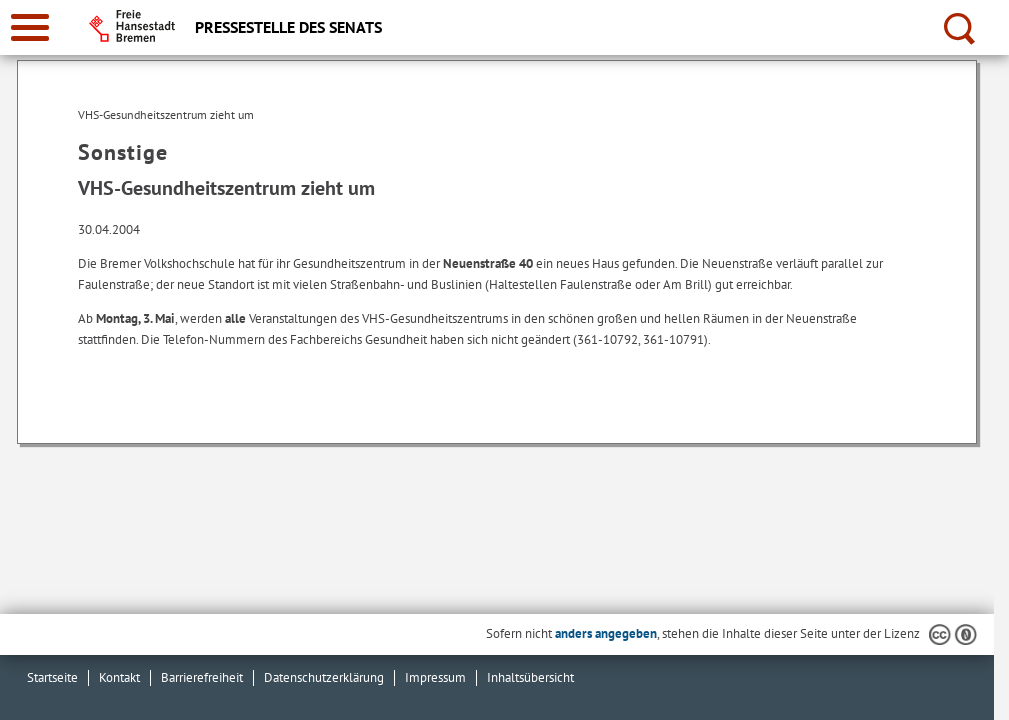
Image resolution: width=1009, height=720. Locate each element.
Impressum (435, 677)
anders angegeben (606, 633)
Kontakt (119, 677)
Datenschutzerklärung (324, 677)
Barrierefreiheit (202, 677)
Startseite (52, 677)
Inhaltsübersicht (530, 677)
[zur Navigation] (30, 27)
